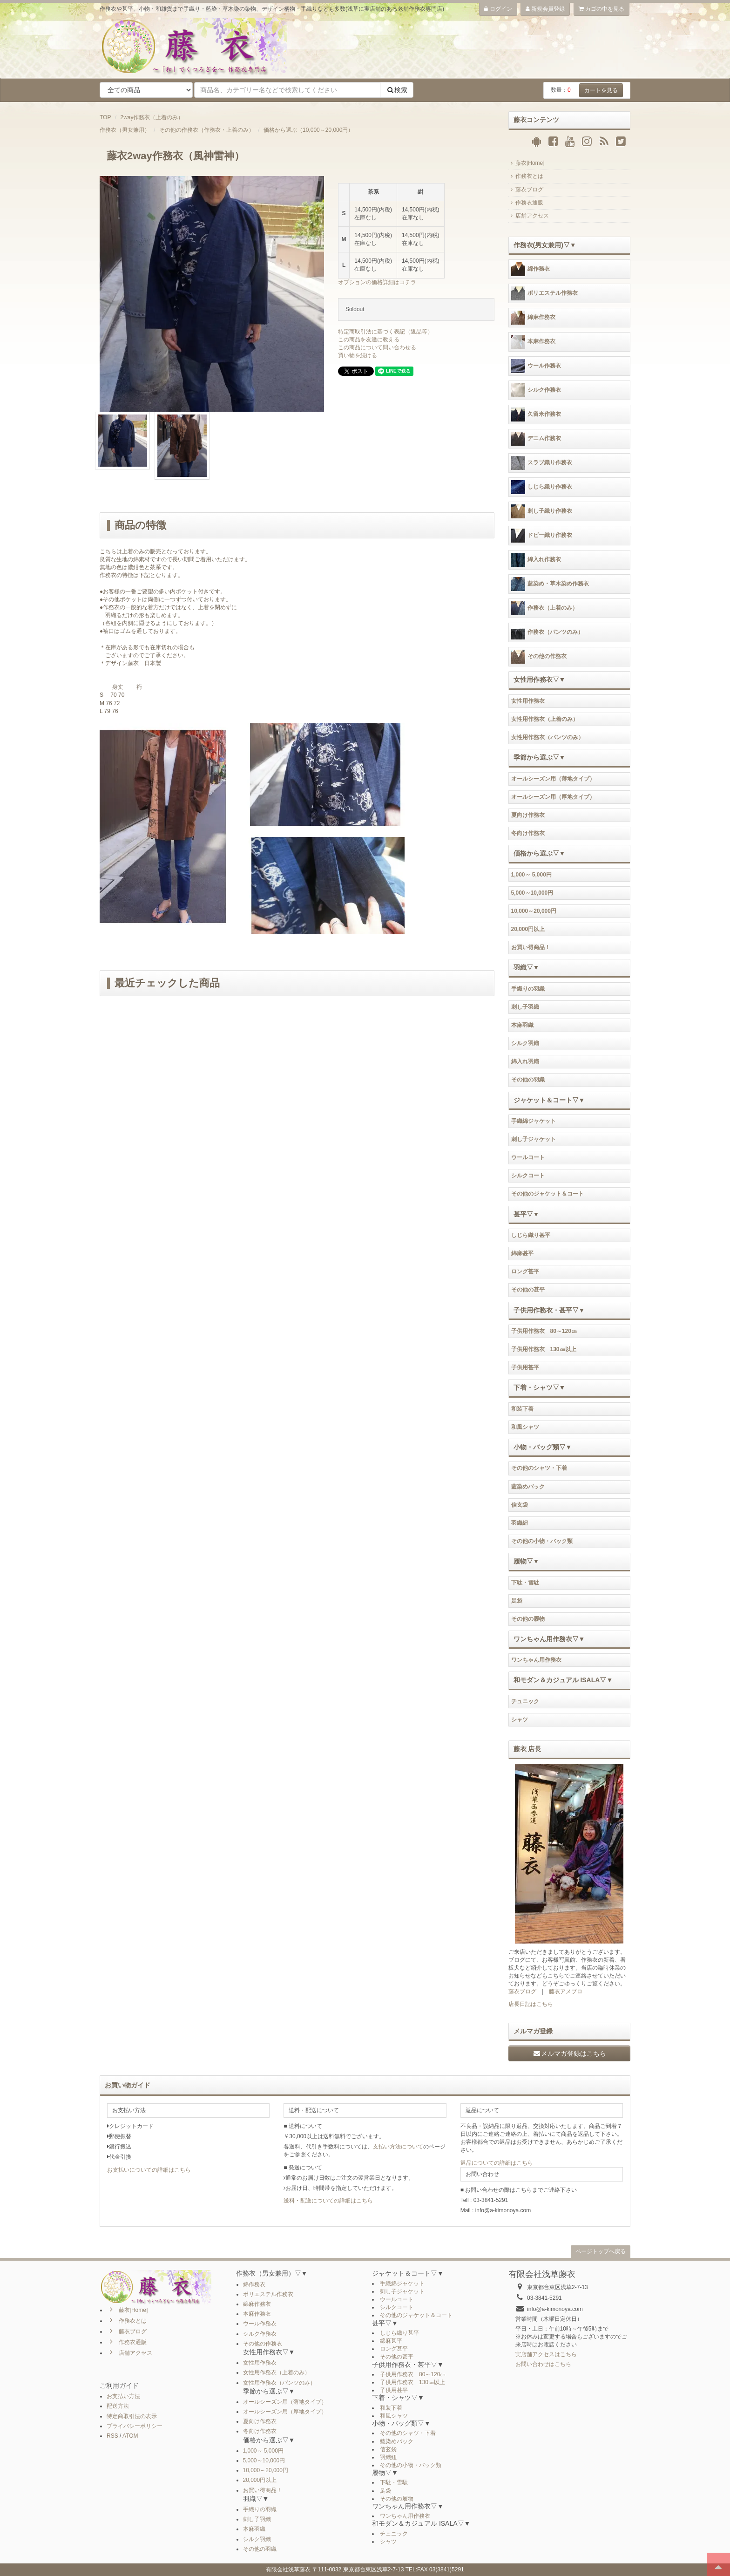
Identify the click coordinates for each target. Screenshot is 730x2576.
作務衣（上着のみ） (544, 608)
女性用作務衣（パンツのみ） (547, 737)
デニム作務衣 (536, 439)
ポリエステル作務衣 (544, 293)
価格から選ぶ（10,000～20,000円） (308, 130)
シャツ (519, 1719)
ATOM (130, 2436)
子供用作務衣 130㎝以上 (543, 1349)
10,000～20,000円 (533, 911)
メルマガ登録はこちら (569, 2053)
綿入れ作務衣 (536, 560)
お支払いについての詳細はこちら (149, 2170)
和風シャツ (525, 1427)
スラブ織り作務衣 (541, 463)
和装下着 (522, 1409)
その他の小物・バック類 (542, 1541)
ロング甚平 (525, 1271)
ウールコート (528, 1157)
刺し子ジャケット (533, 1139)
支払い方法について (398, 2146)
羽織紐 (519, 1523)
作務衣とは (525, 176)
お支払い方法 (123, 2396)
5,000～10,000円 (532, 893)
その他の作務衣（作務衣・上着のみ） (206, 130)
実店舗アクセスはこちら (546, 2354)
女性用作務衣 (528, 701)
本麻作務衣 (533, 342)
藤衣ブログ (525, 189)
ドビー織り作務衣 (541, 536)
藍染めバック (528, 1486)
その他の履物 (528, 1619)
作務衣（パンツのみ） (547, 632)
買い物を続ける (357, 355)
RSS (112, 2436)
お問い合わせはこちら (543, 2364)
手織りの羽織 (528, 989)
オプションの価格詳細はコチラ (377, 282)
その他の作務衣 (539, 657)
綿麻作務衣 (533, 318)
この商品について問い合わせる (377, 347)
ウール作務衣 (536, 366)
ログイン (498, 9)
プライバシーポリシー (134, 2426)
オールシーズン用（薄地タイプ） (553, 778)
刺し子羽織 (525, 1007)
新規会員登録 (545, 9)
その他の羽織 (528, 1079)
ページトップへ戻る (600, 2251)
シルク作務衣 (536, 390)
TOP (105, 117)
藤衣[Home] (526, 163)
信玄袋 (519, 1505)
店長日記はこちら (530, 2004)
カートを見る (601, 90)
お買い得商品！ (530, 947)
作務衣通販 (525, 202)
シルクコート (528, 1175)
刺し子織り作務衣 (541, 511)
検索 (396, 90)
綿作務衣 (530, 269)
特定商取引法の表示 (132, 2416)
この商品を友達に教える (368, 339)
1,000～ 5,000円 (531, 874)
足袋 (516, 1600)
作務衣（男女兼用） (125, 130)
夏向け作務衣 (528, 815)
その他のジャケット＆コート (547, 1193)
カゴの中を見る (601, 9)
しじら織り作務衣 (541, 487)
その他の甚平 (528, 1289)
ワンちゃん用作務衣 (536, 1660)
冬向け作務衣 (528, 833)
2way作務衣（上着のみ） (151, 117)
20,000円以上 (528, 929)
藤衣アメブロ (565, 1991)
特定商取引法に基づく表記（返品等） (385, 331)
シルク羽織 (525, 1043)
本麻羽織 (522, 1025)
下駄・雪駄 (525, 1582)
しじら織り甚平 (530, 1235)
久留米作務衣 (536, 414)
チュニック (525, 1701)
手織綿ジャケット (533, 1121)
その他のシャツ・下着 (539, 1468)
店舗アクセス (528, 215)
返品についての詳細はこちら (496, 2163)
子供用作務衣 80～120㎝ (544, 1331)
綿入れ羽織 (525, 1061)
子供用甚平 (525, 1367)
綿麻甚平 (522, 1253)
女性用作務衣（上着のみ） (544, 719)
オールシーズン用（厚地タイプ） (553, 797)
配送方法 (118, 2406)
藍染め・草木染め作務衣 (550, 584)
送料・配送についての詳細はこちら (328, 2200)
